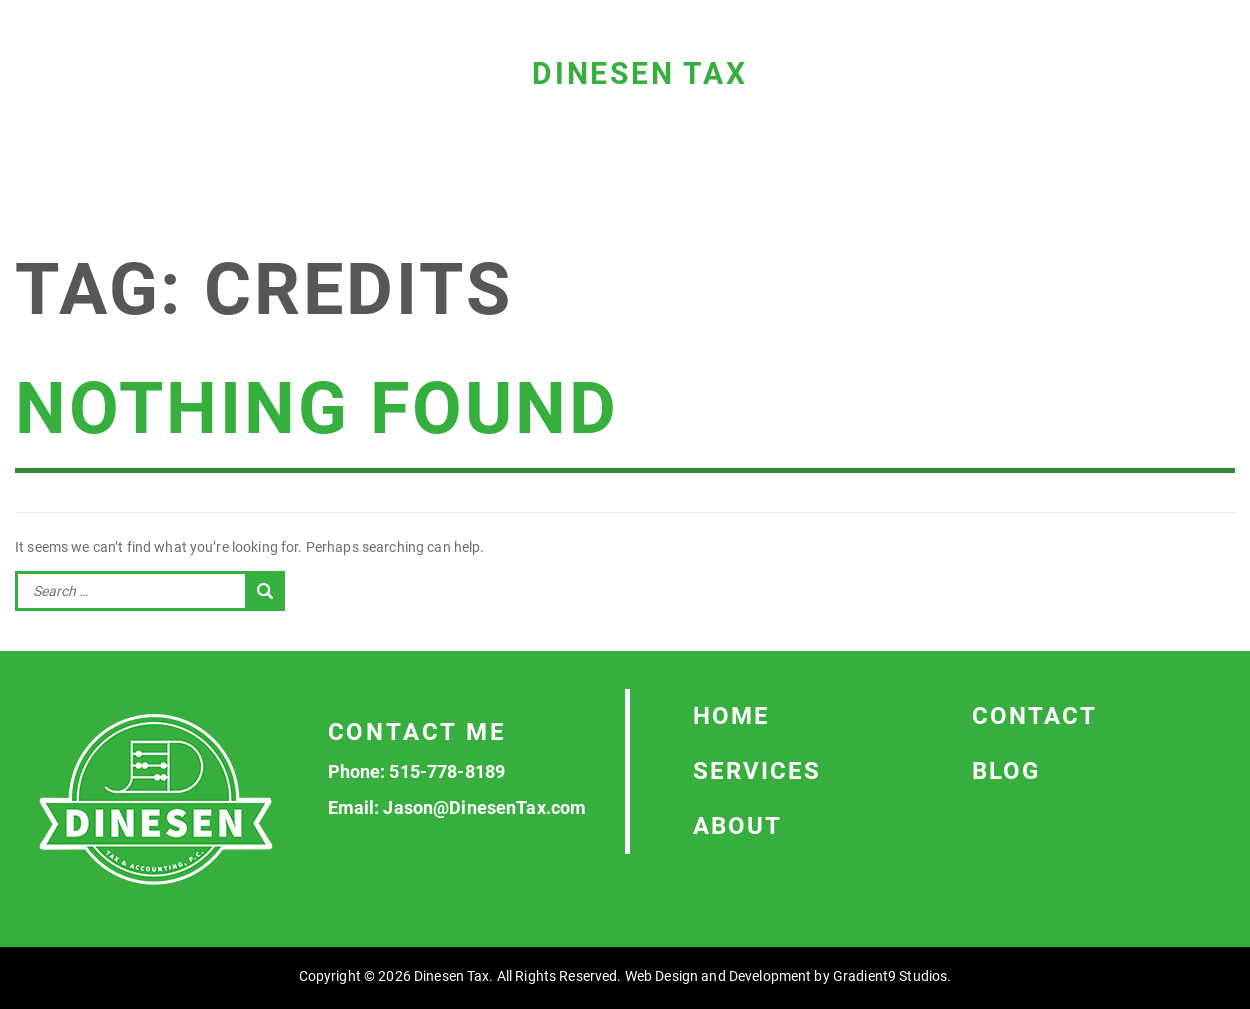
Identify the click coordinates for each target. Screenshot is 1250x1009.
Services (757, 771)
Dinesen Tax (640, 73)
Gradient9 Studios (890, 976)
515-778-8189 (447, 771)
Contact (1034, 716)
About (737, 826)
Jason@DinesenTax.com (484, 807)
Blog (1006, 771)
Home (731, 716)
